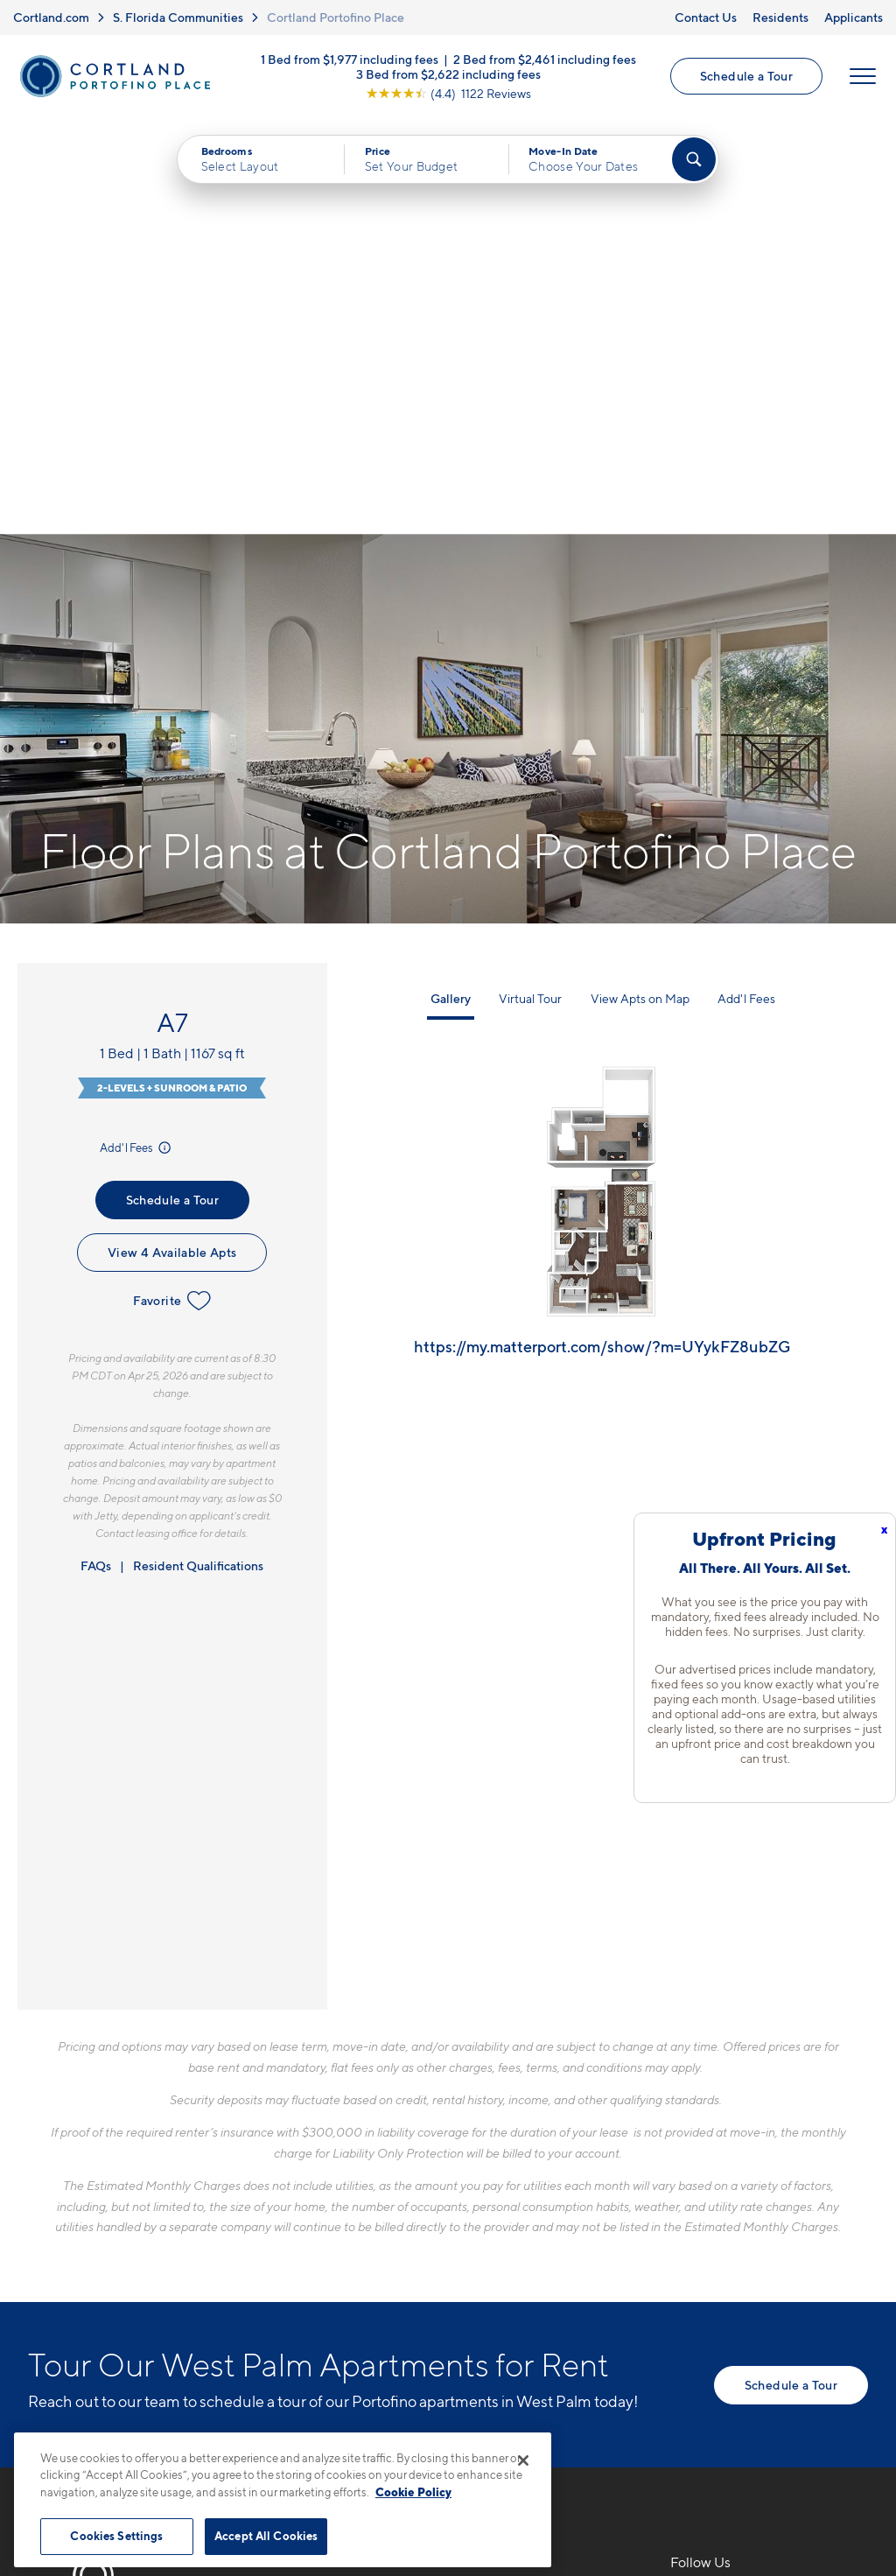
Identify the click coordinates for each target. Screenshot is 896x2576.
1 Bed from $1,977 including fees (349, 58)
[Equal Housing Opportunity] (299, 2281)
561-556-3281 (336, 2185)
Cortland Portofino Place (335, 17)
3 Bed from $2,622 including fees (448, 73)
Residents (780, 17)
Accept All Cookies (266, 2536)
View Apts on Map (640, 581)
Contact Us (706, 17)
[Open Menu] (863, 76)
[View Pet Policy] (438, 2281)
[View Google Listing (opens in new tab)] (448, 92)
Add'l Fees (137, 731)
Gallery (450, 581)
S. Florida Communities (178, 17)
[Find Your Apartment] (694, 159)
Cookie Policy (413, 2492)
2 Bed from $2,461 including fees (544, 58)
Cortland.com (51, 17)
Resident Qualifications (198, 1148)
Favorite (172, 884)
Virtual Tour (530, 581)
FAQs (95, 1148)
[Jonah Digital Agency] (827, 2422)
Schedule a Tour (746, 75)
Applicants (853, 17)
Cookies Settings (116, 2536)
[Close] (523, 2460)
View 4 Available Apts (172, 835)
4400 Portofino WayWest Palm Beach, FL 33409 (384, 2227)
